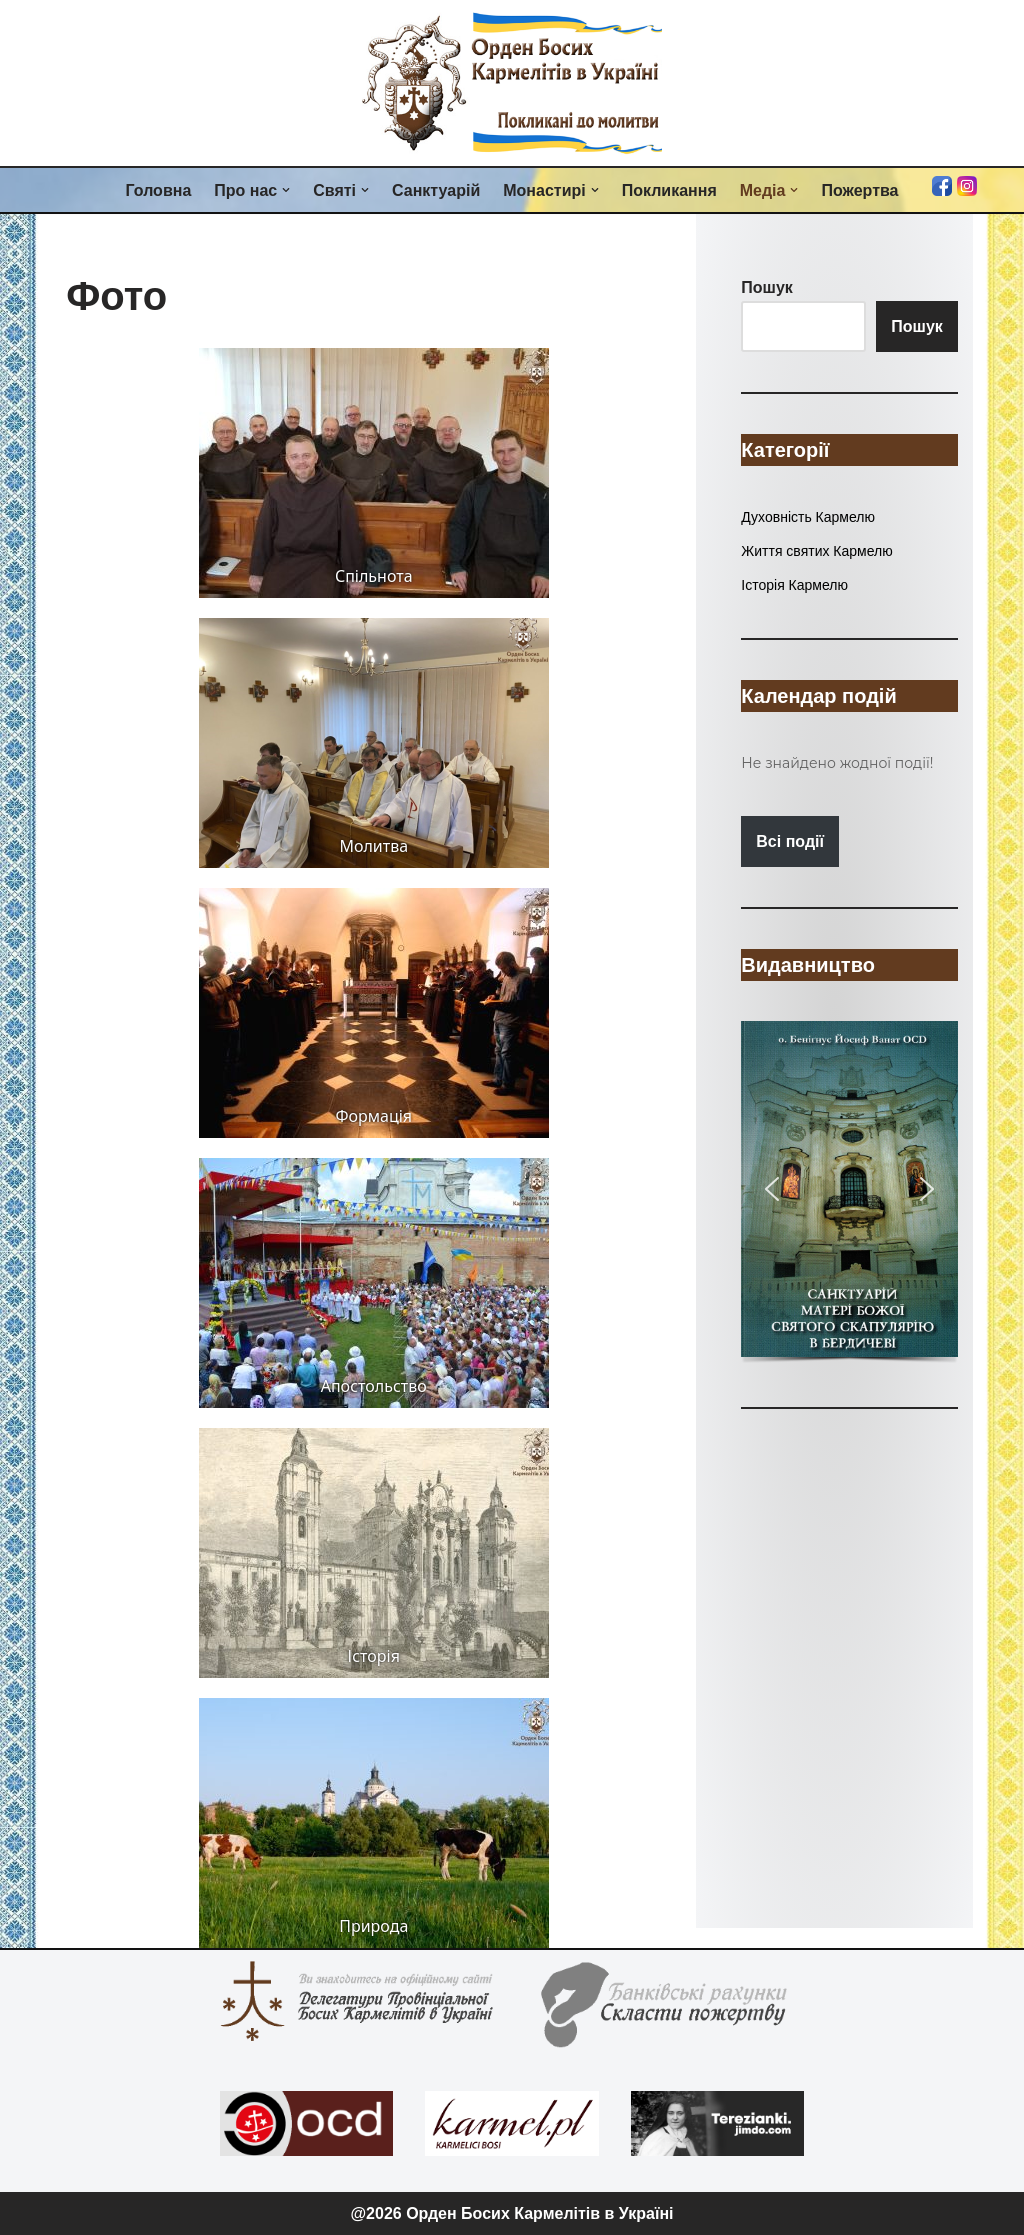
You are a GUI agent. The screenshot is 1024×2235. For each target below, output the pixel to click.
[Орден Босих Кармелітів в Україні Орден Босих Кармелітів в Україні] (512, 83)
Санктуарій (436, 190)
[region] (849, 1194)
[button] (286, 190)
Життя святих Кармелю (816, 551)
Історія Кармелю (794, 585)
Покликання (669, 190)
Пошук (917, 326)
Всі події (790, 841)
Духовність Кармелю (808, 517)
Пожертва (859, 190)
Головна (159, 190)
